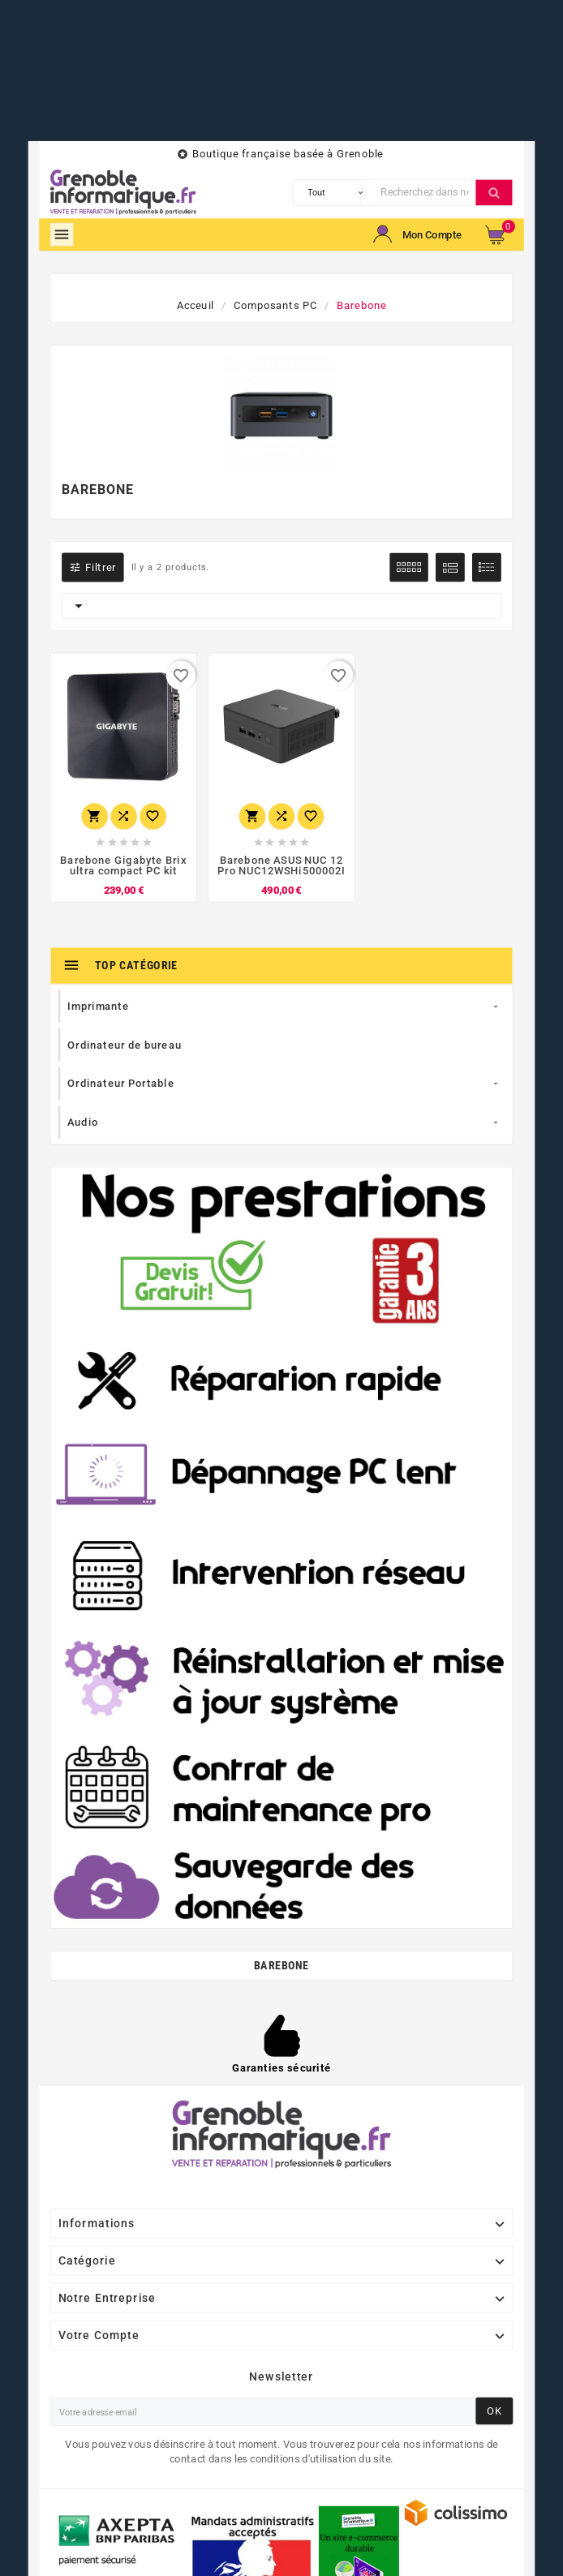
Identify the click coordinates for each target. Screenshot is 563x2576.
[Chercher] (424, 192)
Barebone (281, 1966)
